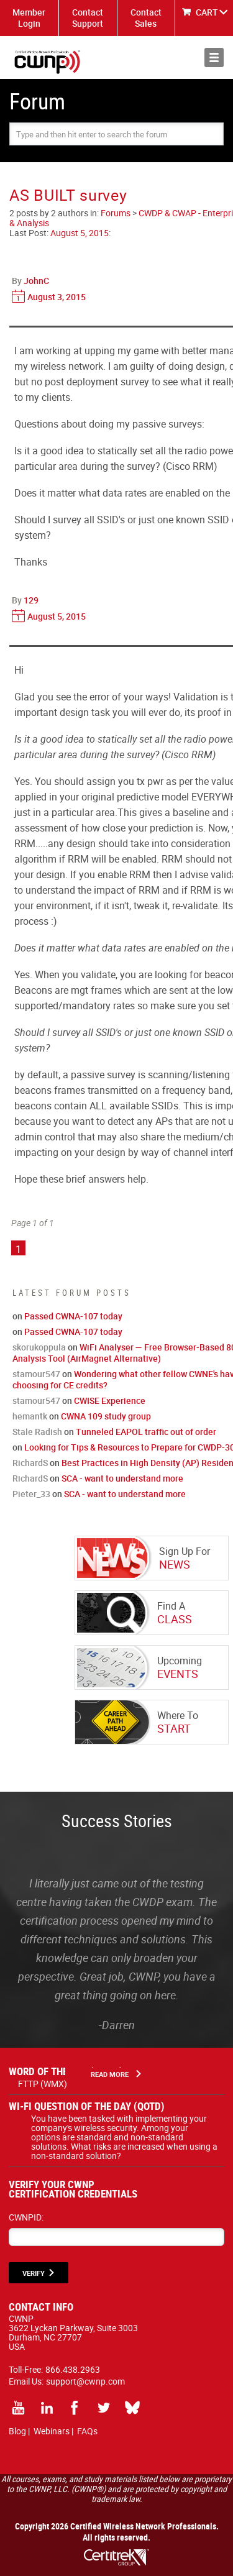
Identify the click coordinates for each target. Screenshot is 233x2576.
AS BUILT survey (68, 195)
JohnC (36, 280)
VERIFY (33, 2273)
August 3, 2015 (56, 297)
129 (31, 600)
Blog (17, 2431)
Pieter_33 (31, 1494)
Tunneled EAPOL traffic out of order (146, 1431)
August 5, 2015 (79, 233)
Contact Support (87, 17)
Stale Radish (37, 1431)
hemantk (29, 1416)
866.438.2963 (72, 2369)
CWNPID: (26, 2217)
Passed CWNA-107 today (73, 1316)
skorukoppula (39, 1347)
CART (207, 12)
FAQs (87, 2431)
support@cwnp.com (85, 2381)
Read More (110, 2074)
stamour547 (36, 1374)
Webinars (52, 2431)
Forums (115, 213)
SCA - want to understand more (122, 1478)
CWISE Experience (109, 1400)
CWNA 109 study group (106, 1416)
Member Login (28, 17)
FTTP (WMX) (42, 2083)
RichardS (30, 1463)
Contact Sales (146, 17)
